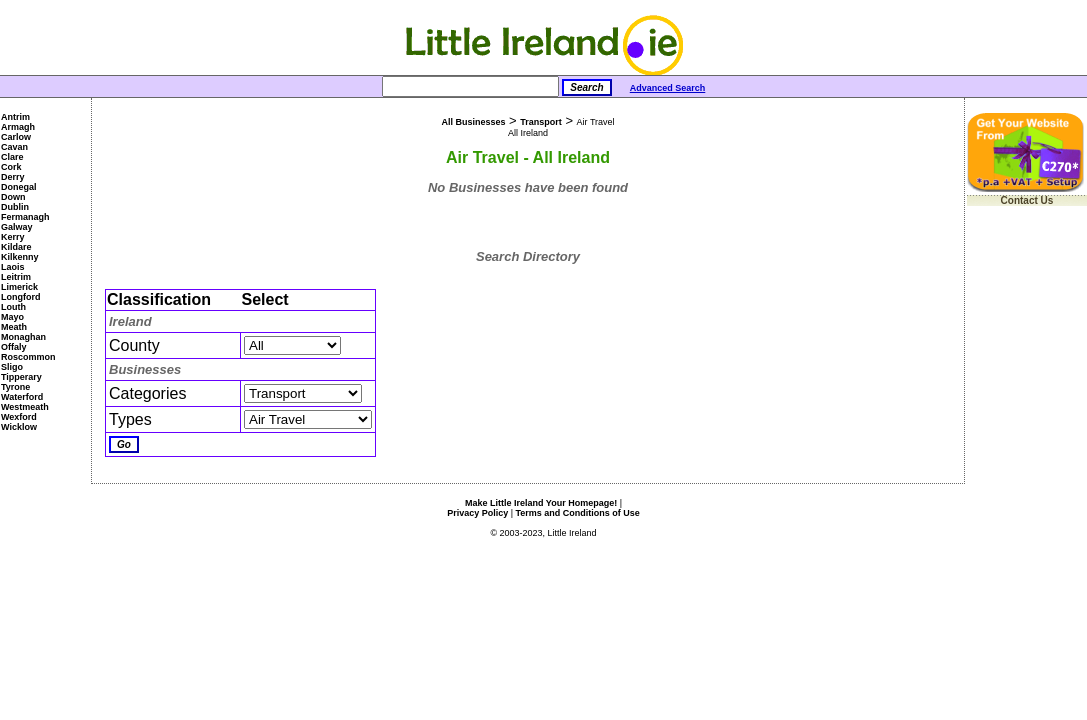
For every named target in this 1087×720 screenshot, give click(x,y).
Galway (17, 227)
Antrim (15, 117)
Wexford (19, 417)
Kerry (13, 237)
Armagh (18, 127)
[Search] (470, 86)
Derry (13, 177)
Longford (21, 297)
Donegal (19, 187)
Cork (11, 167)
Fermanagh (25, 217)
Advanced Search (668, 88)
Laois (13, 267)
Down (13, 197)
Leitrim (16, 277)
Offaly (14, 347)
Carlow (16, 137)
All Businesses (473, 122)
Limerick (19, 287)
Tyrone (15, 387)
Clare (12, 157)
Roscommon (28, 357)
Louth (13, 307)
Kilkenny (20, 257)
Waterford (22, 397)
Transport (541, 122)
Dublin (15, 207)
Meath (14, 327)
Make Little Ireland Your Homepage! (541, 503)
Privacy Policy (477, 513)
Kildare (16, 247)
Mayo (12, 317)
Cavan (14, 147)
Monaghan (23, 337)
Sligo (12, 367)
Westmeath (25, 407)
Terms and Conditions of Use (578, 513)
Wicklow (19, 427)
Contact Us (1027, 200)
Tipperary (21, 377)
